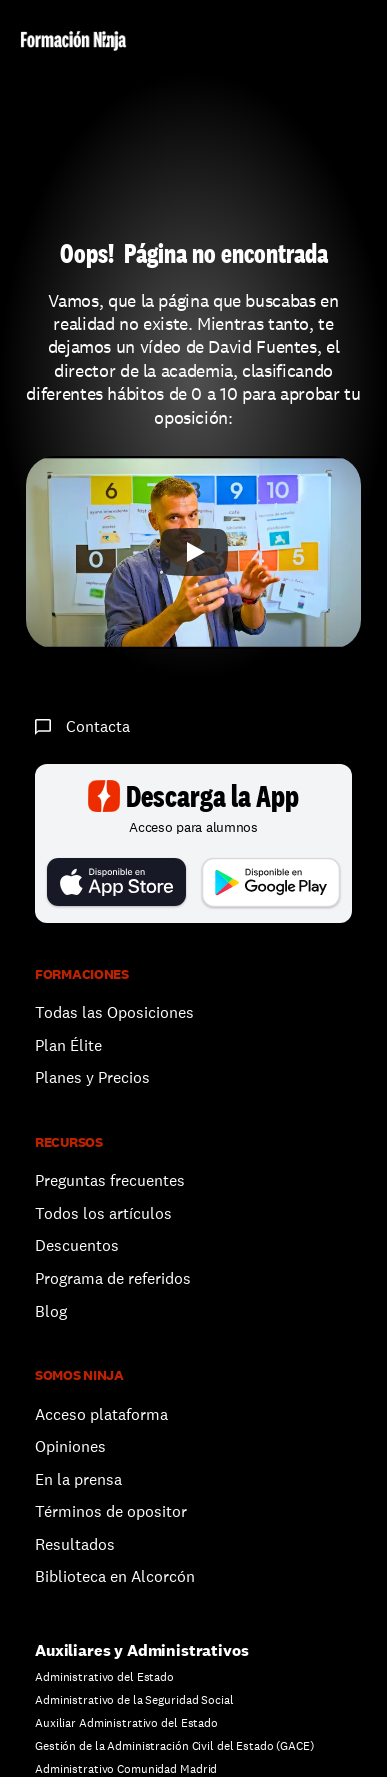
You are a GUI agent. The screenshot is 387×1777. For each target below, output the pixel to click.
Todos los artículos (103, 1213)
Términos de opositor (111, 1511)
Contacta (98, 726)
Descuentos (79, 1245)
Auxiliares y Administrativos (142, 1650)
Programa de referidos (113, 1278)
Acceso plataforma (101, 1414)
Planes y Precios (92, 1077)
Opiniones (70, 1446)
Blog (51, 1311)
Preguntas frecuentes (110, 1180)
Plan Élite (68, 1045)
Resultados (75, 1544)
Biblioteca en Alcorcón (115, 1576)
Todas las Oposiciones (114, 1012)
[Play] (194, 552)
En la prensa (78, 1479)
